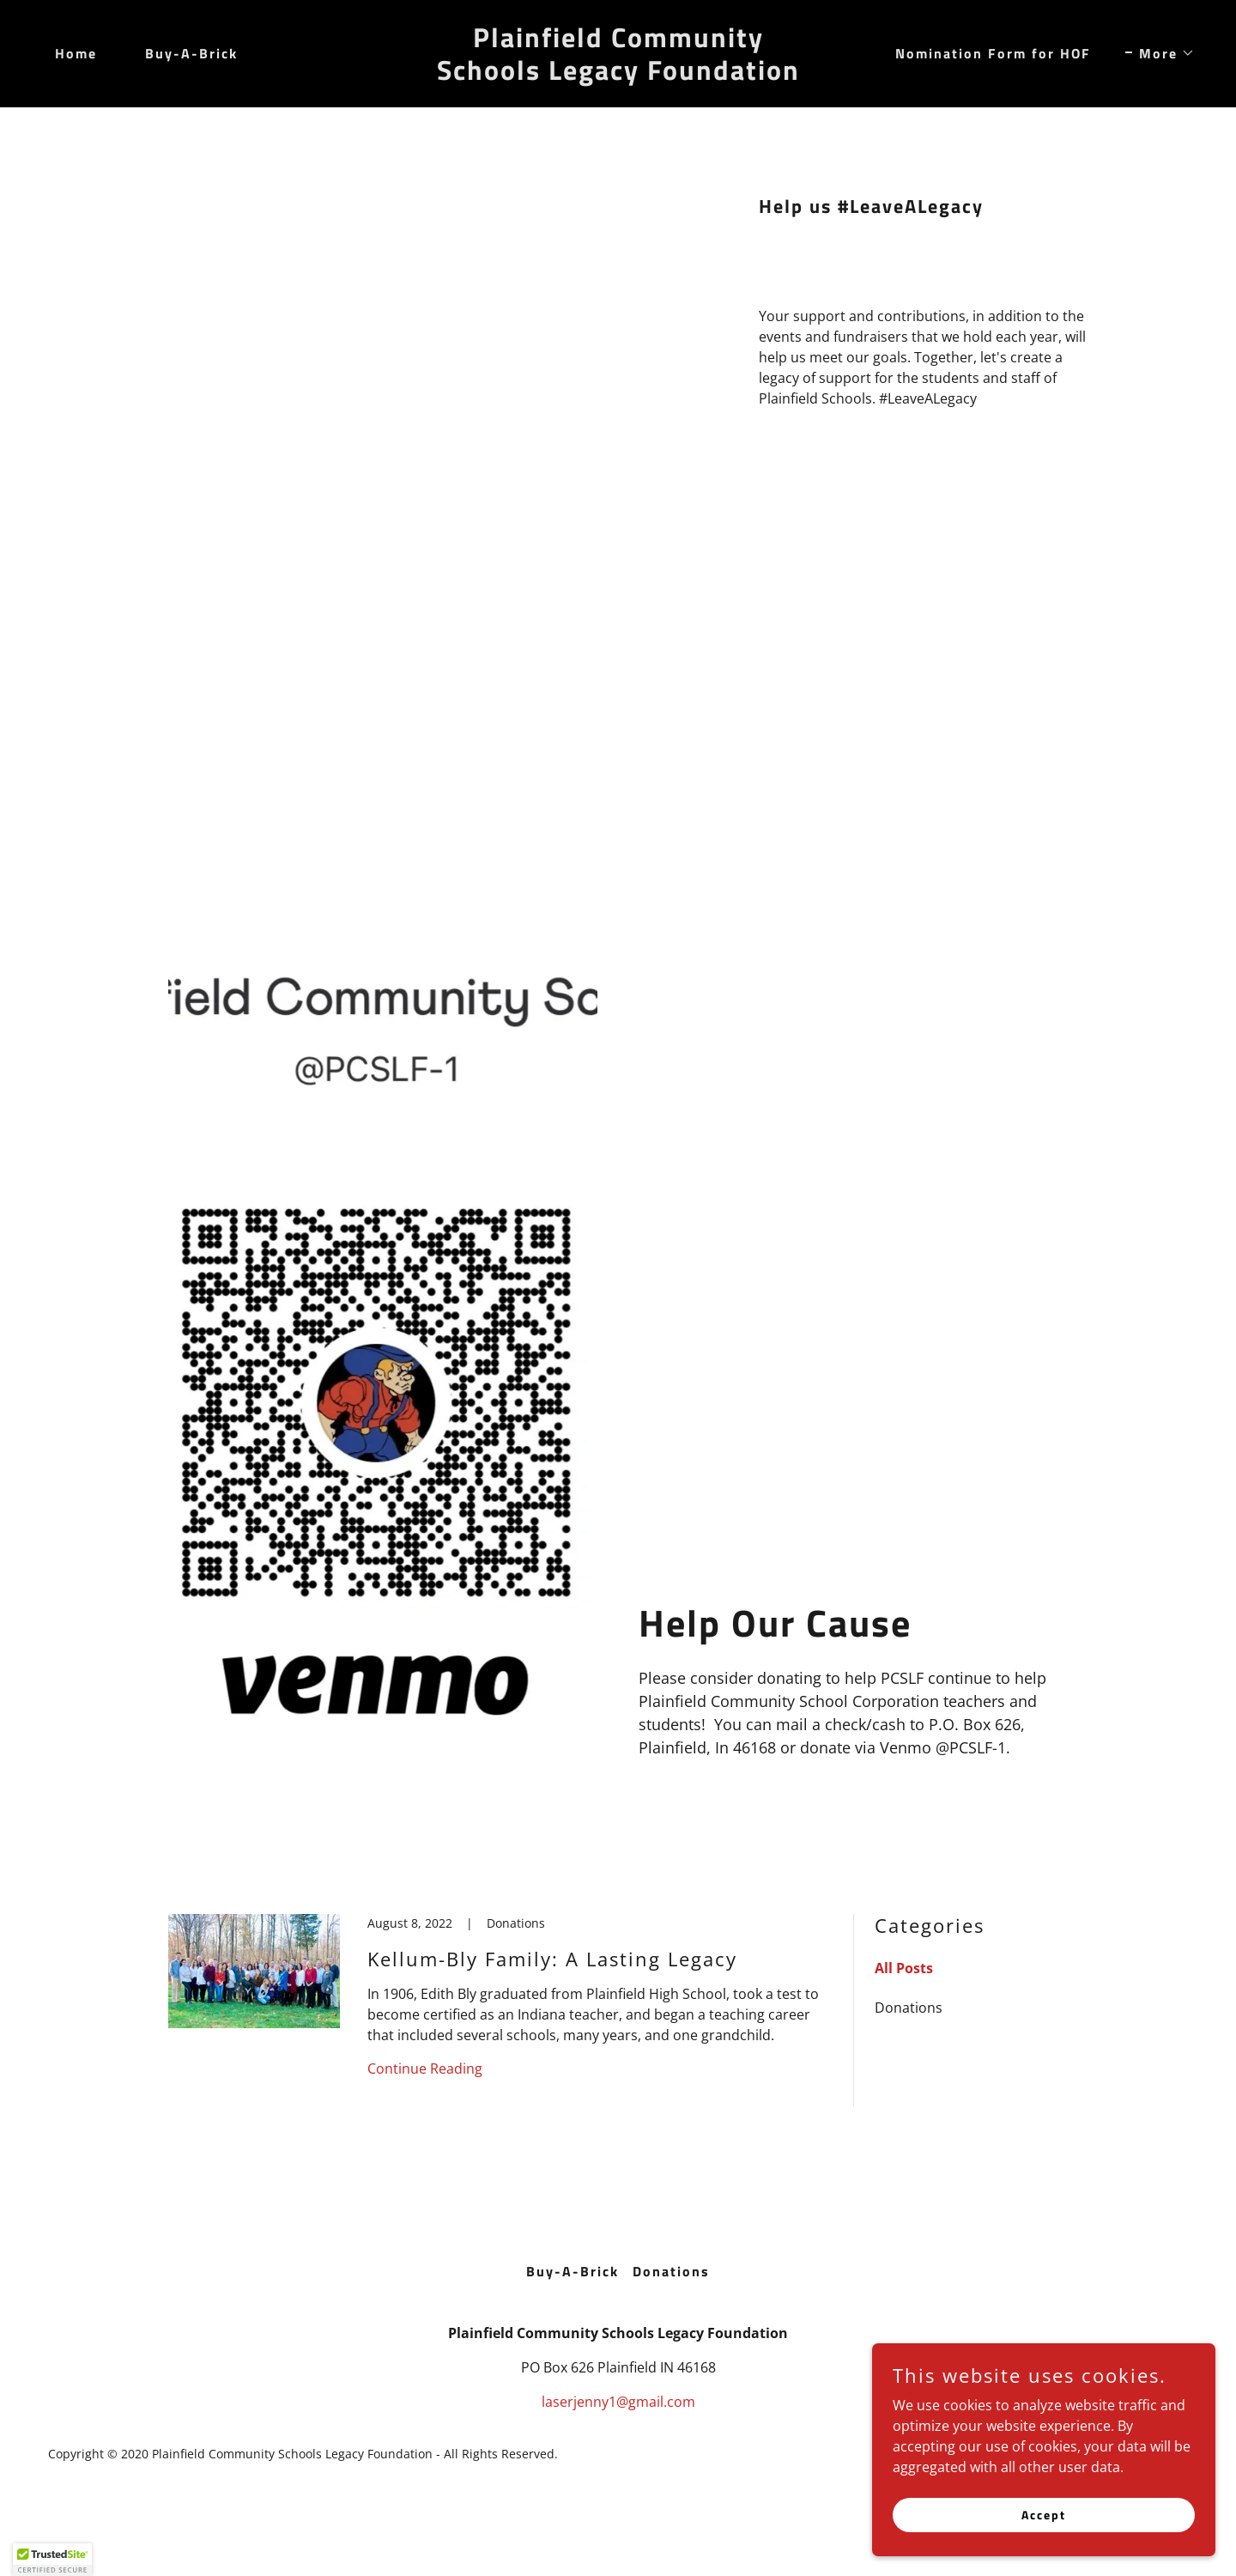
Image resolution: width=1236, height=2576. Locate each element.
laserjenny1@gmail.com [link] (618, 2401)
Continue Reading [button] (424, 2068)
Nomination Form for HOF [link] (993, 53)
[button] (1160, 53)
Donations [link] (908, 2007)
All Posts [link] (904, 1968)
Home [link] (76, 53)
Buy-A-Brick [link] (191, 53)
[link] (618, 74)
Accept (1043, 2538)
